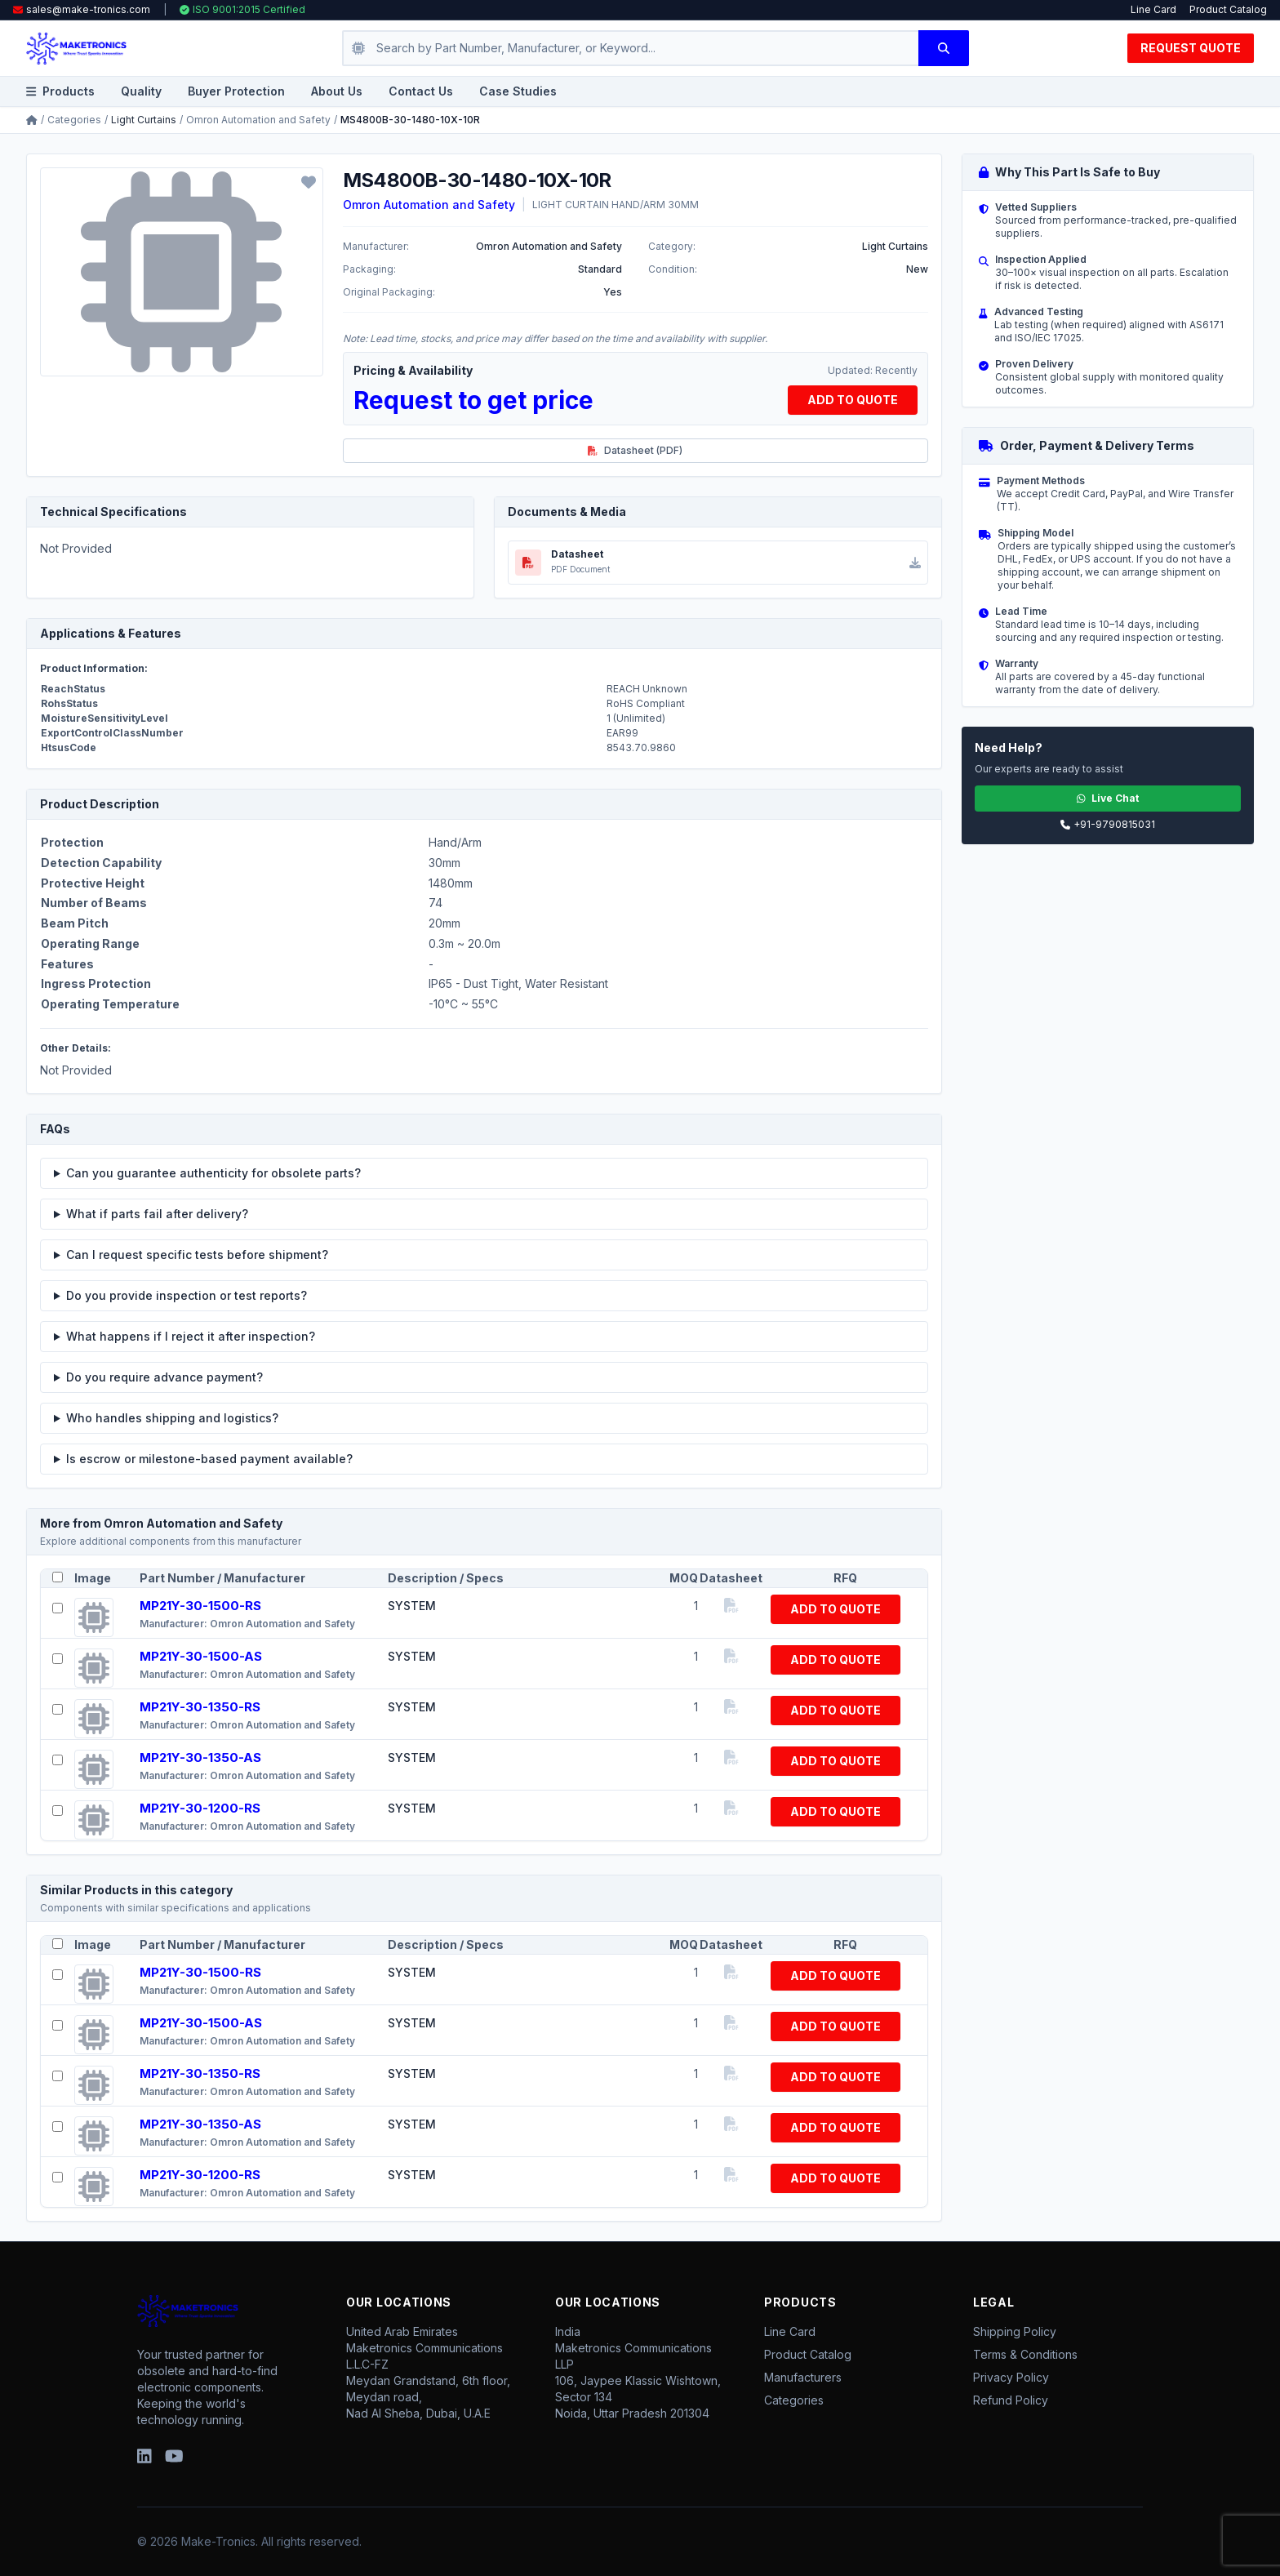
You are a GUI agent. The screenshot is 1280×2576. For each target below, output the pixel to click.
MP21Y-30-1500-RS (200, 1605)
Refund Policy (1010, 2400)
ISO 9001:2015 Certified (242, 9)
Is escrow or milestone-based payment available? (209, 1459)
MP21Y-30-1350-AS (200, 1757)
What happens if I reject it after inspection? (190, 1336)
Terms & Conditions (1025, 2354)
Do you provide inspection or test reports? (186, 1295)
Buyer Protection (236, 91)
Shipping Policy (1014, 2331)
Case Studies (518, 91)
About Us (336, 91)
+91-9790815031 (1107, 824)
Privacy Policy (1011, 2377)
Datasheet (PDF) (635, 450)
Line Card (1153, 9)
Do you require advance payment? (164, 1377)
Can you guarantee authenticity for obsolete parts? (213, 1173)
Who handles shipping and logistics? (172, 1418)
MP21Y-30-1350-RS (200, 1707)
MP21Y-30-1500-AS (201, 1656)
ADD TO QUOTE (852, 400)
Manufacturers (803, 2377)
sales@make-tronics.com (88, 9)
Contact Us (421, 91)
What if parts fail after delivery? (157, 1214)
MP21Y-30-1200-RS (200, 1808)
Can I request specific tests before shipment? (197, 1254)
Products (60, 91)
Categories (74, 119)
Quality (141, 91)
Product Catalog (1228, 9)
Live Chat (1108, 798)
